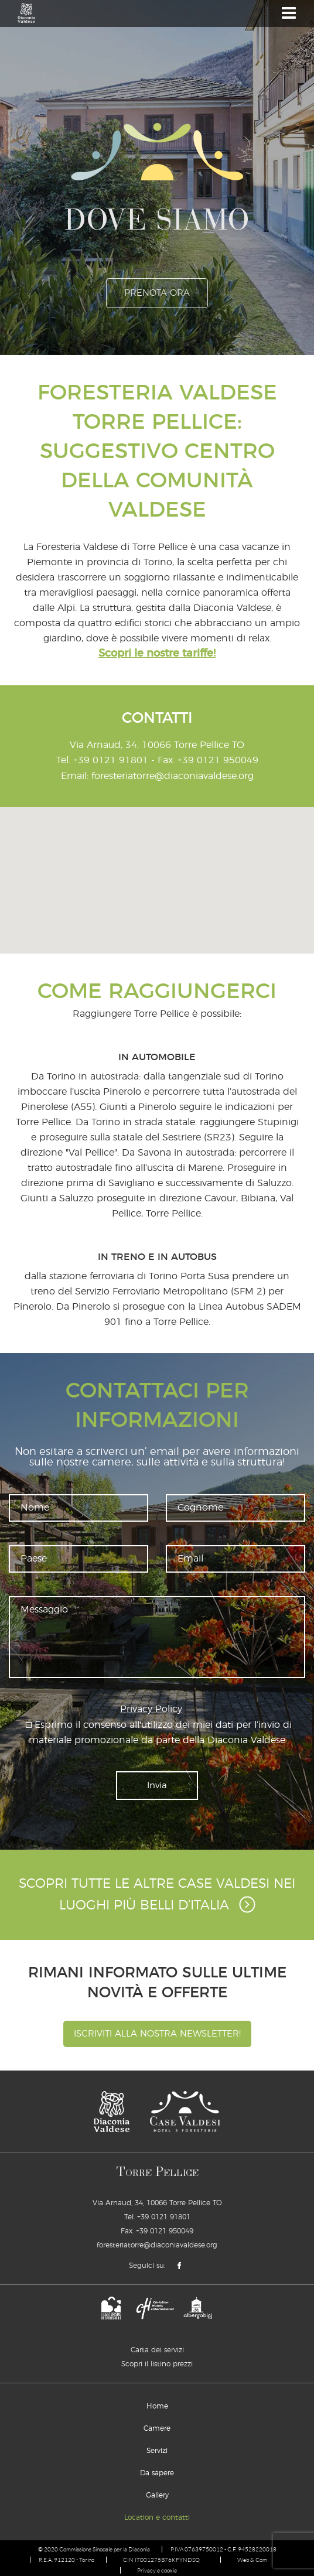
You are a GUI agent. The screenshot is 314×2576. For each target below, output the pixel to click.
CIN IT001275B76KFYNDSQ (161, 2558)
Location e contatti (157, 2515)
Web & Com (253, 2558)
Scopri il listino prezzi (157, 2362)
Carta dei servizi (157, 2348)
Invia (157, 1783)
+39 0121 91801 (110, 759)
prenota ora (157, 293)
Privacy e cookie (157, 2568)
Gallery (157, 2493)
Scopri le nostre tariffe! (157, 653)
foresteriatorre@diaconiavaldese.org (172, 775)
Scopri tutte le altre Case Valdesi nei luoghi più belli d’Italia (157, 1893)
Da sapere (157, 2471)
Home (157, 2404)
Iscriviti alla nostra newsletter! (157, 2032)
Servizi (157, 2448)
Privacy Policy (151, 1708)
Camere (157, 2426)
